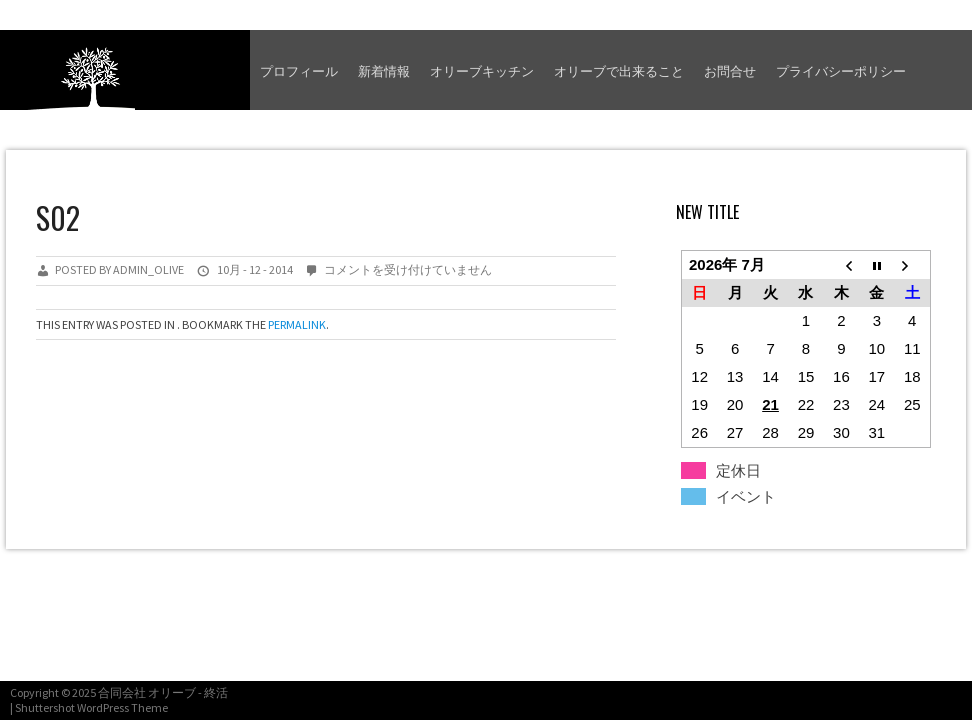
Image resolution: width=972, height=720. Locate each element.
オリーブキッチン (482, 70)
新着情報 (384, 70)
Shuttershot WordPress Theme (91, 707)
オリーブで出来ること (619, 70)
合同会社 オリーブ (147, 692)
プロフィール (299, 70)
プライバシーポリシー (841, 70)
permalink (297, 324)
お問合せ (730, 70)
